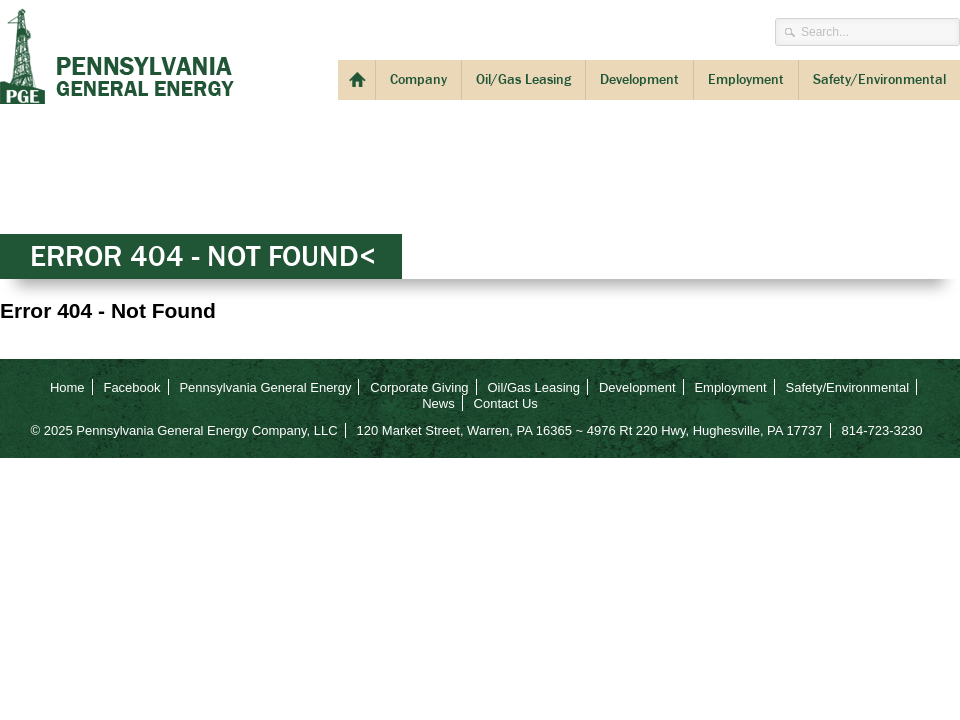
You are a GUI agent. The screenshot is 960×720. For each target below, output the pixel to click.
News (438, 403)
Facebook (131, 387)
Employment (746, 79)
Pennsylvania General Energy (117, 56)
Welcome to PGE (356, 80)
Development (639, 79)
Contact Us (506, 403)
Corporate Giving (419, 387)
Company (418, 79)
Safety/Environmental (879, 79)
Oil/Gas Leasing (523, 79)
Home (67, 387)
